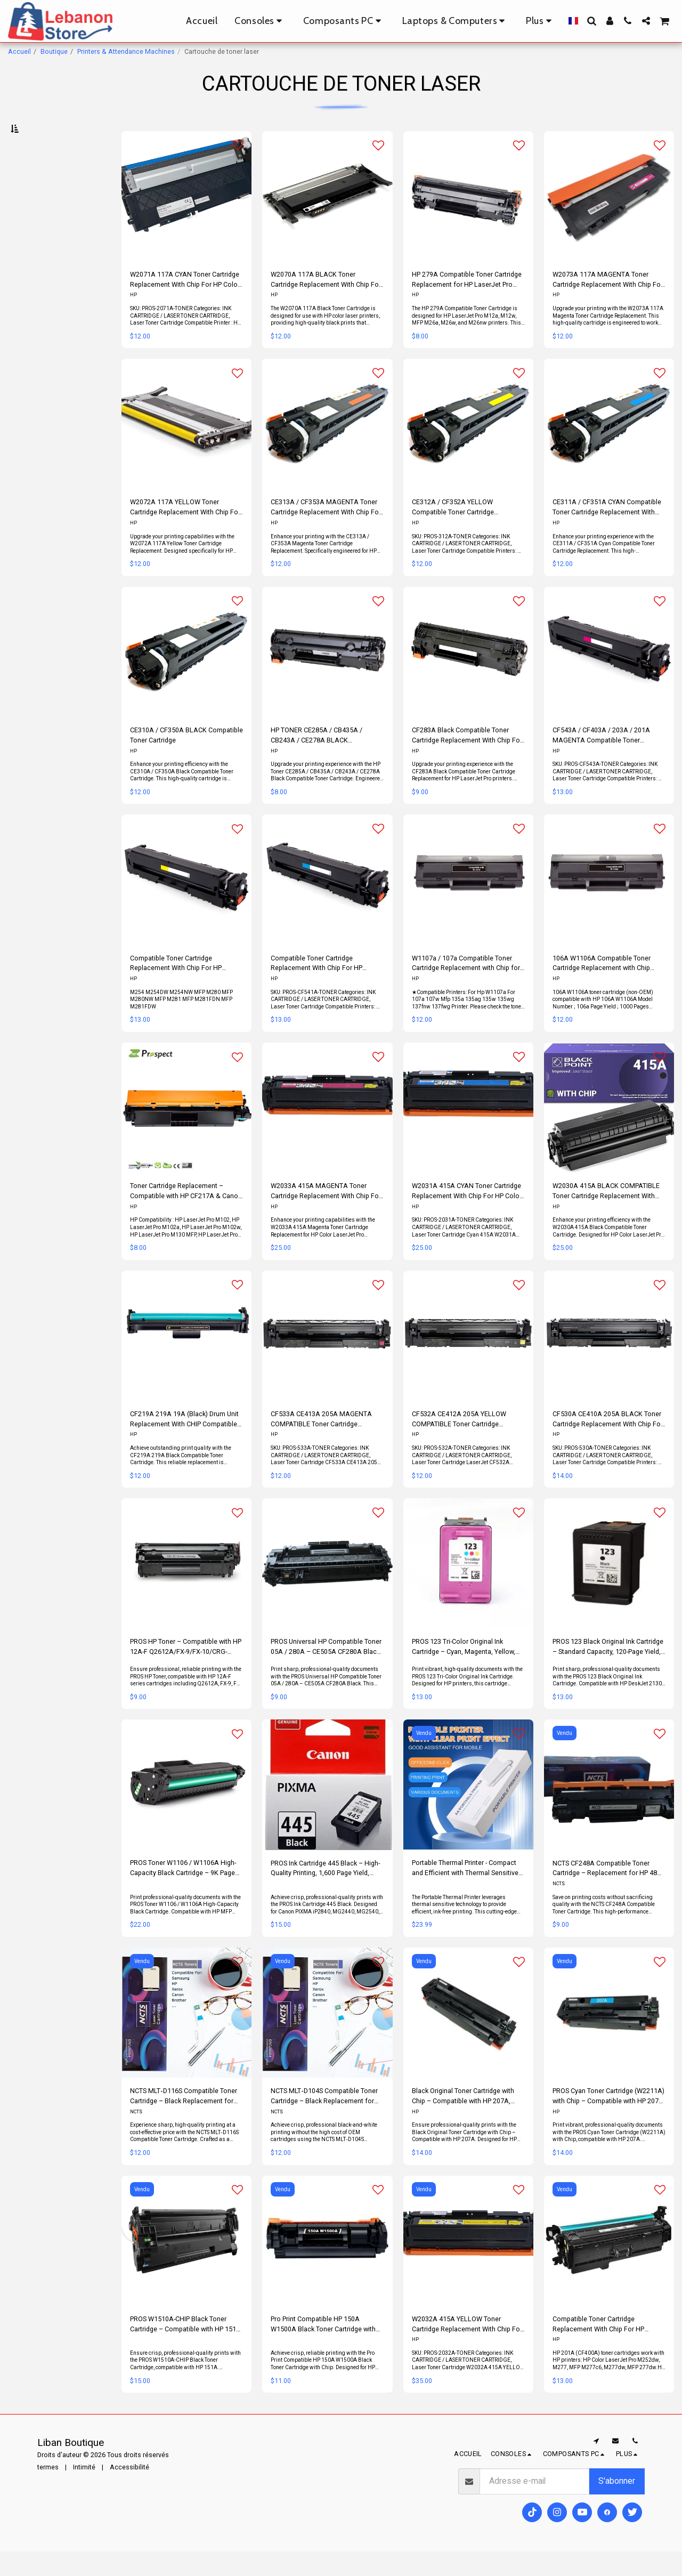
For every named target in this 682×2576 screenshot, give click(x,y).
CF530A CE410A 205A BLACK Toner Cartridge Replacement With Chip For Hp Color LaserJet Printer (608, 1444)
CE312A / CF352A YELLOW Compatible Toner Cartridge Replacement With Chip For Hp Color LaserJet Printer (467, 533)
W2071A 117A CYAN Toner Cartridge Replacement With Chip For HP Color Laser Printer (185, 304)
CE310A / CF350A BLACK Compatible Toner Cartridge (186, 759)
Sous (35, 184)
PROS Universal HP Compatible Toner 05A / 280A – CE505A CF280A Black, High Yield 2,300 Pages (326, 1672)
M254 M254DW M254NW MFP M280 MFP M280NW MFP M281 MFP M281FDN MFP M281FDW (181, 1024)
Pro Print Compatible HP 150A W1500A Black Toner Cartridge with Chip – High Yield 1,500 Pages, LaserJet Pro (323, 2349)
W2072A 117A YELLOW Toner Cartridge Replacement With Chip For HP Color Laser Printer (185, 533)
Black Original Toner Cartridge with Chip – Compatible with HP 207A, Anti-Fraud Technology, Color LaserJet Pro (463, 2121)
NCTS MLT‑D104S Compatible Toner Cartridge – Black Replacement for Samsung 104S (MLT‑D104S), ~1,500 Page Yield (324, 2121)
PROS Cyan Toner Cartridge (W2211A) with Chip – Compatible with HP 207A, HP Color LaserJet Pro (609, 2121)
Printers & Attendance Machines (126, 51)
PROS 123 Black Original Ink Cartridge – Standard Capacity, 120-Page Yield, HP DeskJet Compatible (608, 1672)
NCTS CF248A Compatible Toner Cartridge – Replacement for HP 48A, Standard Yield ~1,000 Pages (608, 1893)
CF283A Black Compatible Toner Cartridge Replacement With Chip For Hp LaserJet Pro (467, 760)
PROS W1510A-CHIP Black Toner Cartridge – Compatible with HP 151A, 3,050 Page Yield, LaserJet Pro (186, 2349)
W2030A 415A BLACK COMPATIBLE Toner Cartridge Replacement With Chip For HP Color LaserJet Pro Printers (606, 1216)
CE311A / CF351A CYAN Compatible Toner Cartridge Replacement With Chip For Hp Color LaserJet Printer (607, 533)
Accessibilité (129, 2492)
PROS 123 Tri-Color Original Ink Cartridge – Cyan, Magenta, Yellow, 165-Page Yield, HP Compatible (463, 1672)
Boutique (54, 51)
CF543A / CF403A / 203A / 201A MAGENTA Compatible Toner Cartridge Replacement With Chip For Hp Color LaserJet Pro (608, 760)
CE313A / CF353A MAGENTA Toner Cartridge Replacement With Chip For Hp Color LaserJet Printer (326, 533)
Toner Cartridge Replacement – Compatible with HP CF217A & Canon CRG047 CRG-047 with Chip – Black (186, 1216)
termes (48, 2492)
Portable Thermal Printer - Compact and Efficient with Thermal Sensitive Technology (465, 1893)
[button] (591, 21)
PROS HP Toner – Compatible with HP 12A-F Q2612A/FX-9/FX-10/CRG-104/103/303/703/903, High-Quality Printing (185, 1672)
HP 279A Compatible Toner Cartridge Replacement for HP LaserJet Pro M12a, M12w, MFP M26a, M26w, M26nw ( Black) (467, 304)
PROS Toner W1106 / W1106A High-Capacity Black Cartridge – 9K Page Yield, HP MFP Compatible (183, 1893)
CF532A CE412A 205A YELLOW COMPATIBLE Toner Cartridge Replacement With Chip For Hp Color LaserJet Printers (467, 1444)
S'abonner (616, 2506)
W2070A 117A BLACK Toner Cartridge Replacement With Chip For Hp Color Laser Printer (326, 304)
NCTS (559, 1908)
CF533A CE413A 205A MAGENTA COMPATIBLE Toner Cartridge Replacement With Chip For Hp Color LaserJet (325, 1444)
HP (133, 319)
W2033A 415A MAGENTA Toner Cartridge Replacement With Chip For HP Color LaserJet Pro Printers (326, 1216)
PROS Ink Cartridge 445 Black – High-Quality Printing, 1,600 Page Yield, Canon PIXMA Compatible (325, 1893)
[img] (327, 449)
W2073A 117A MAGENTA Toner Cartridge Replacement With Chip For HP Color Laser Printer (608, 304)
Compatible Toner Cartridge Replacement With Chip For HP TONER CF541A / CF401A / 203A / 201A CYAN (322, 988)
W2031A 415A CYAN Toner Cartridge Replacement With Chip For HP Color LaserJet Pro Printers (467, 1216)
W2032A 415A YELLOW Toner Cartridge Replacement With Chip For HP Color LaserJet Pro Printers (467, 2349)
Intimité (84, 2492)
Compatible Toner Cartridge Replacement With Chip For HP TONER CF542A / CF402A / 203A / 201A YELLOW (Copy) (181, 988)
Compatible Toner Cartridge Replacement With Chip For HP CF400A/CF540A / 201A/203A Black (607, 2349)
